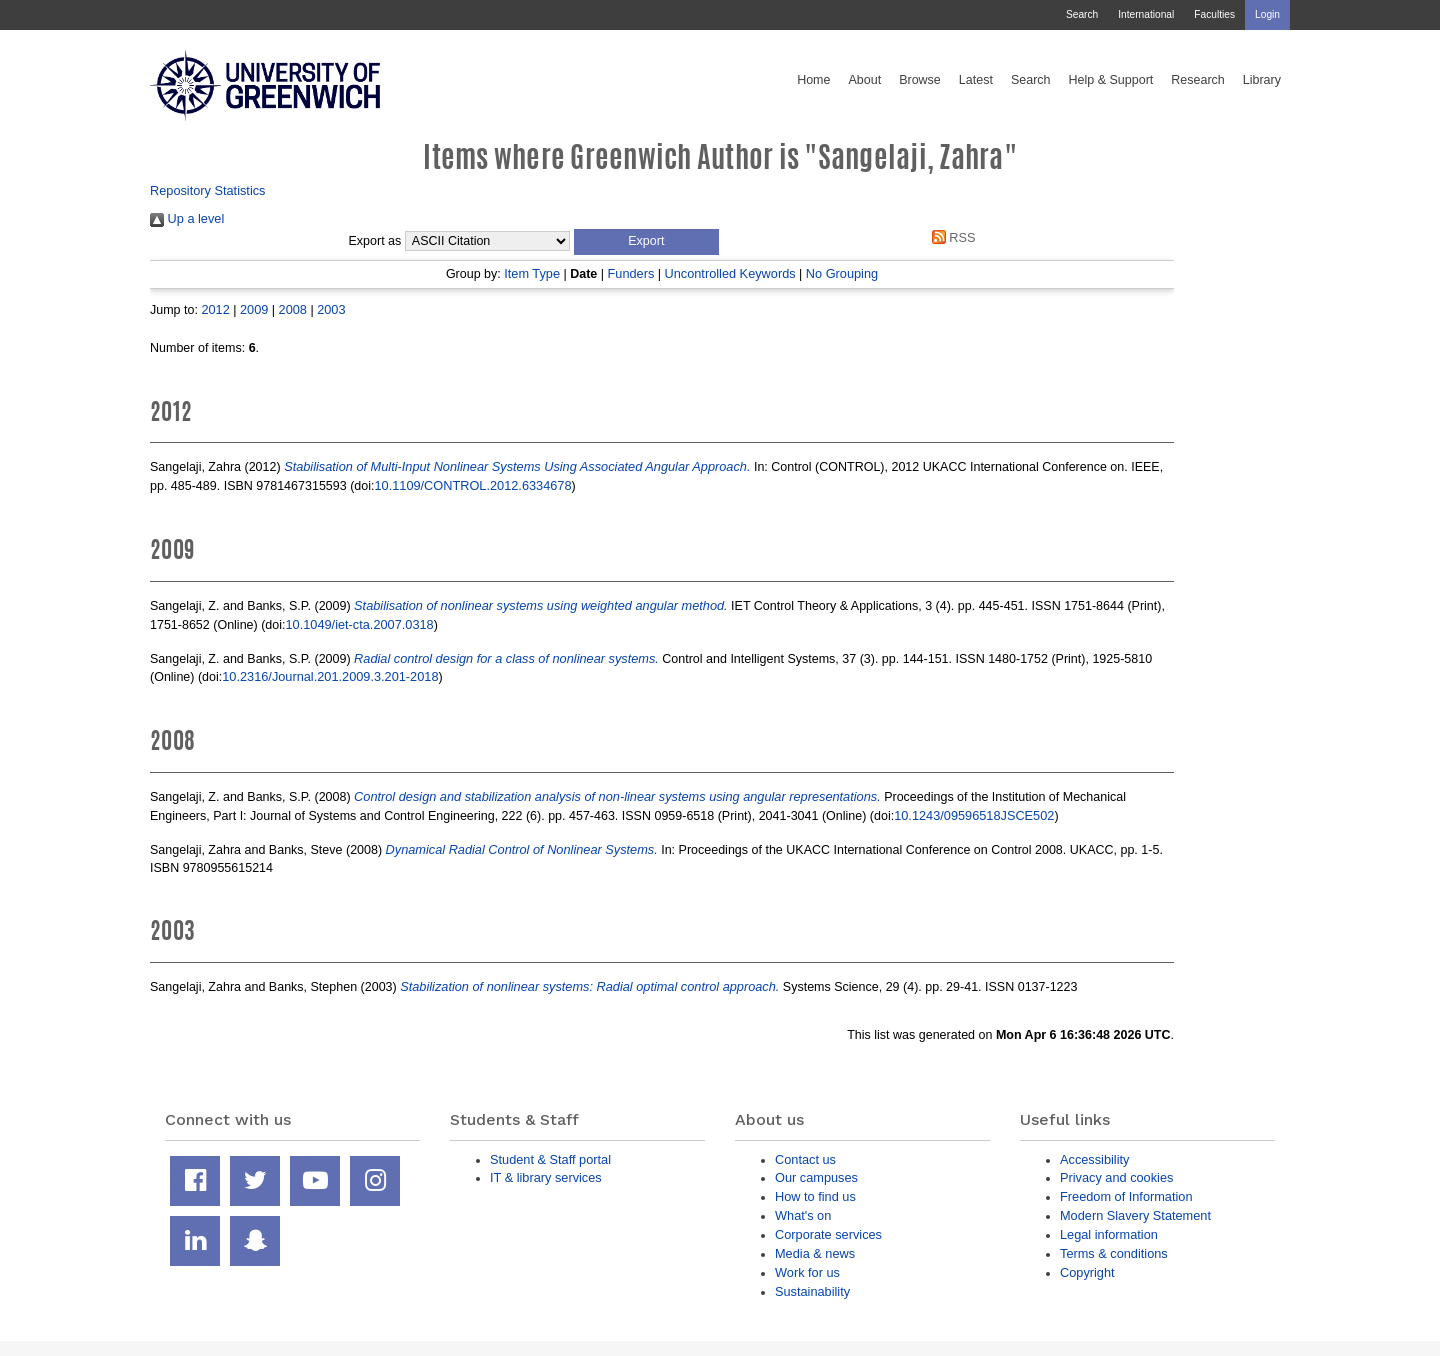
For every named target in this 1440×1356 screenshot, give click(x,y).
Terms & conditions (1114, 1253)
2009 (254, 309)
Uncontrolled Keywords (730, 273)
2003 (331, 309)
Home (813, 80)
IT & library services (546, 1177)
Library (1262, 80)
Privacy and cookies (1116, 1177)
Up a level (187, 218)
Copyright (1087, 1272)
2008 (293, 309)
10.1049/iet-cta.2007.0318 (360, 624)
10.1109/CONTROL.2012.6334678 (472, 485)
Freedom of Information (1126, 1196)
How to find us (815, 1196)
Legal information (1109, 1234)
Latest (976, 80)
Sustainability (812, 1291)
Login (1267, 14)
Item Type (532, 273)
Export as (375, 241)
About (864, 80)
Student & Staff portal (550, 1159)
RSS (950, 237)
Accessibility (1094, 1159)
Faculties (1214, 14)
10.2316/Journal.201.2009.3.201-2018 (330, 676)
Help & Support (1111, 80)
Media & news (815, 1253)
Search (1082, 14)
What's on (803, 1215)
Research (1198, 80)
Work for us (807, 1272)
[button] (646, 242)
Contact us (805, 1159)
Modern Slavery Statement (1135, 1215)
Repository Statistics (208, 190)
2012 (215, 309)
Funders (631, 273)
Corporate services (828, 1234)
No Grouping (842, 273)
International (1146, 14)
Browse (920, 80)
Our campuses (816, 1177)
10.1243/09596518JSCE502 (974, 815)
